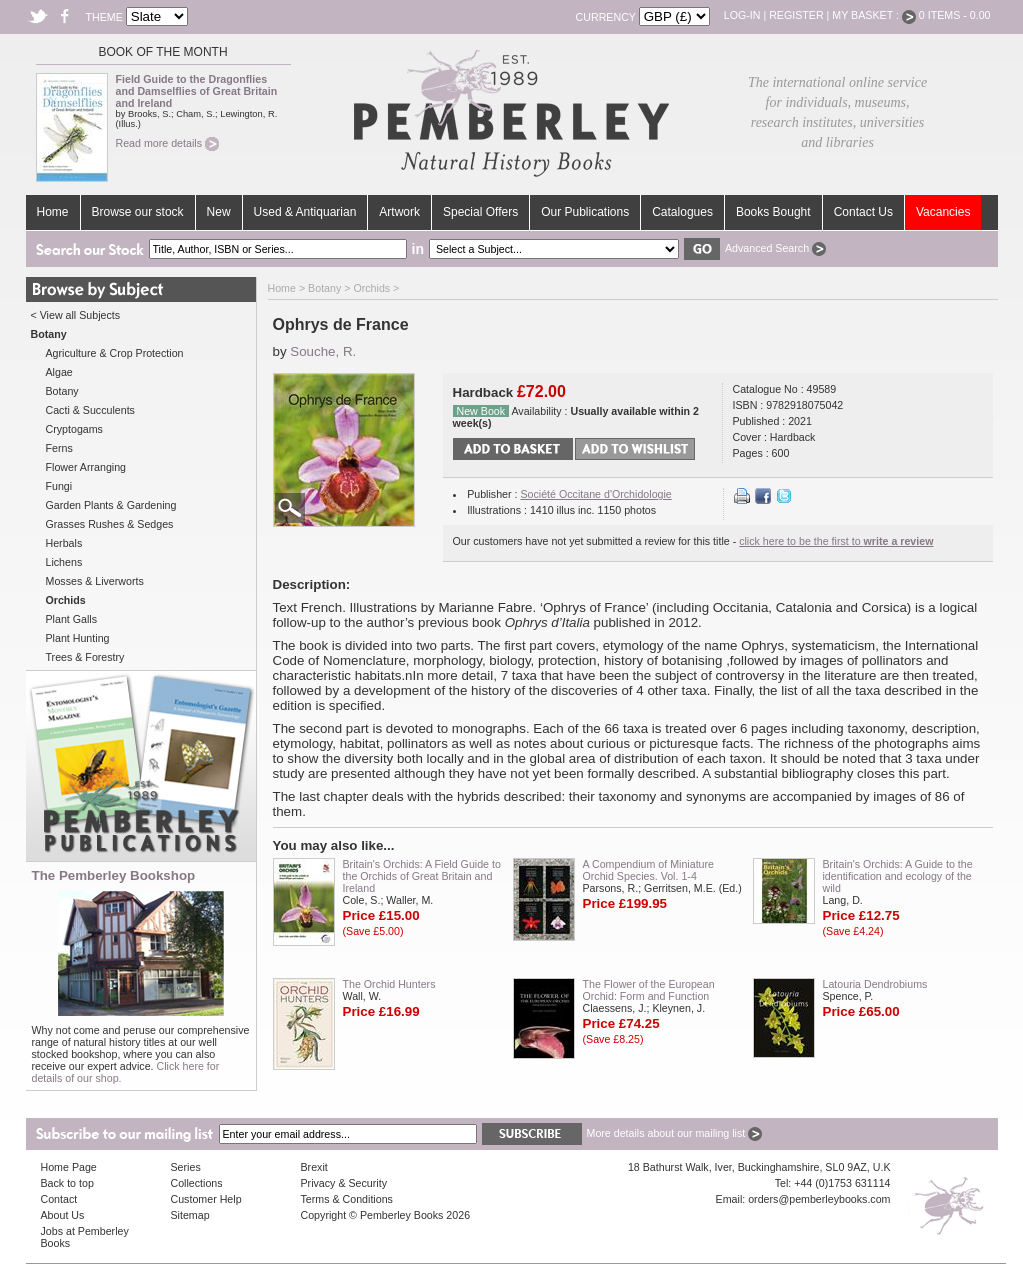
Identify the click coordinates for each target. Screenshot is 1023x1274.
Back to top (67, 1183)
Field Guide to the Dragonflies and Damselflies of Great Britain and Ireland (197, 91)
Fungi (59, 486)
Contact (59, 1199)
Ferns (59, 448)
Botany (62, 391)
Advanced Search (775, 248)
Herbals (64, 543)
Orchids (371, 288)
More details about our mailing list (675, 1133)
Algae (59, 372)
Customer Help (206, 1199)
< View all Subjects (76, 315)
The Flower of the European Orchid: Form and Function (649, 990)
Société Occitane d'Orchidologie (595, 494)
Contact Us (863, 212)
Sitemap (190, 1215)
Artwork (399, 212)
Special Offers (480, 212)
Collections (197, 1183)
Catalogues (682, 212)
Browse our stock (138, 212)
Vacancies (943, 212)
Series (186, 1167)
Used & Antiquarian (305, 212)
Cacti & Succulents (90, 410)
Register (796, 15)
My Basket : (874, 15)
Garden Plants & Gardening (111, 505)
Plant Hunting (78, 638)
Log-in (742, 15)
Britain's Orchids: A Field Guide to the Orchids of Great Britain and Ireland (422, 876)
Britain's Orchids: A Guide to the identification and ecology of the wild (898, 876)
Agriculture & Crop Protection (115, 353)
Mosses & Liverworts (95, 581)
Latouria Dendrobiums (875, 984)
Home (53, 212)
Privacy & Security (344, 1183)
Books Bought (773, 212)
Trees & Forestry (85, 657)
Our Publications (585, 212)
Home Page (69, 1167)
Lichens (64, 562)
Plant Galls (72, 619)
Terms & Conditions (347, 1199)
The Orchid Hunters (389, 984)
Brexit (314, 1167)
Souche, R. (323, 351)
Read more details (167, 143)
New (219, 212)
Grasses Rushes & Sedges (110, 524)
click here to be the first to (836, 541)
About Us (63, 1215)
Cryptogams (74, 429)
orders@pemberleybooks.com (819, 1199)
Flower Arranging (86, 467)
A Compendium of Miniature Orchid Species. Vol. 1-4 (649, 870)
